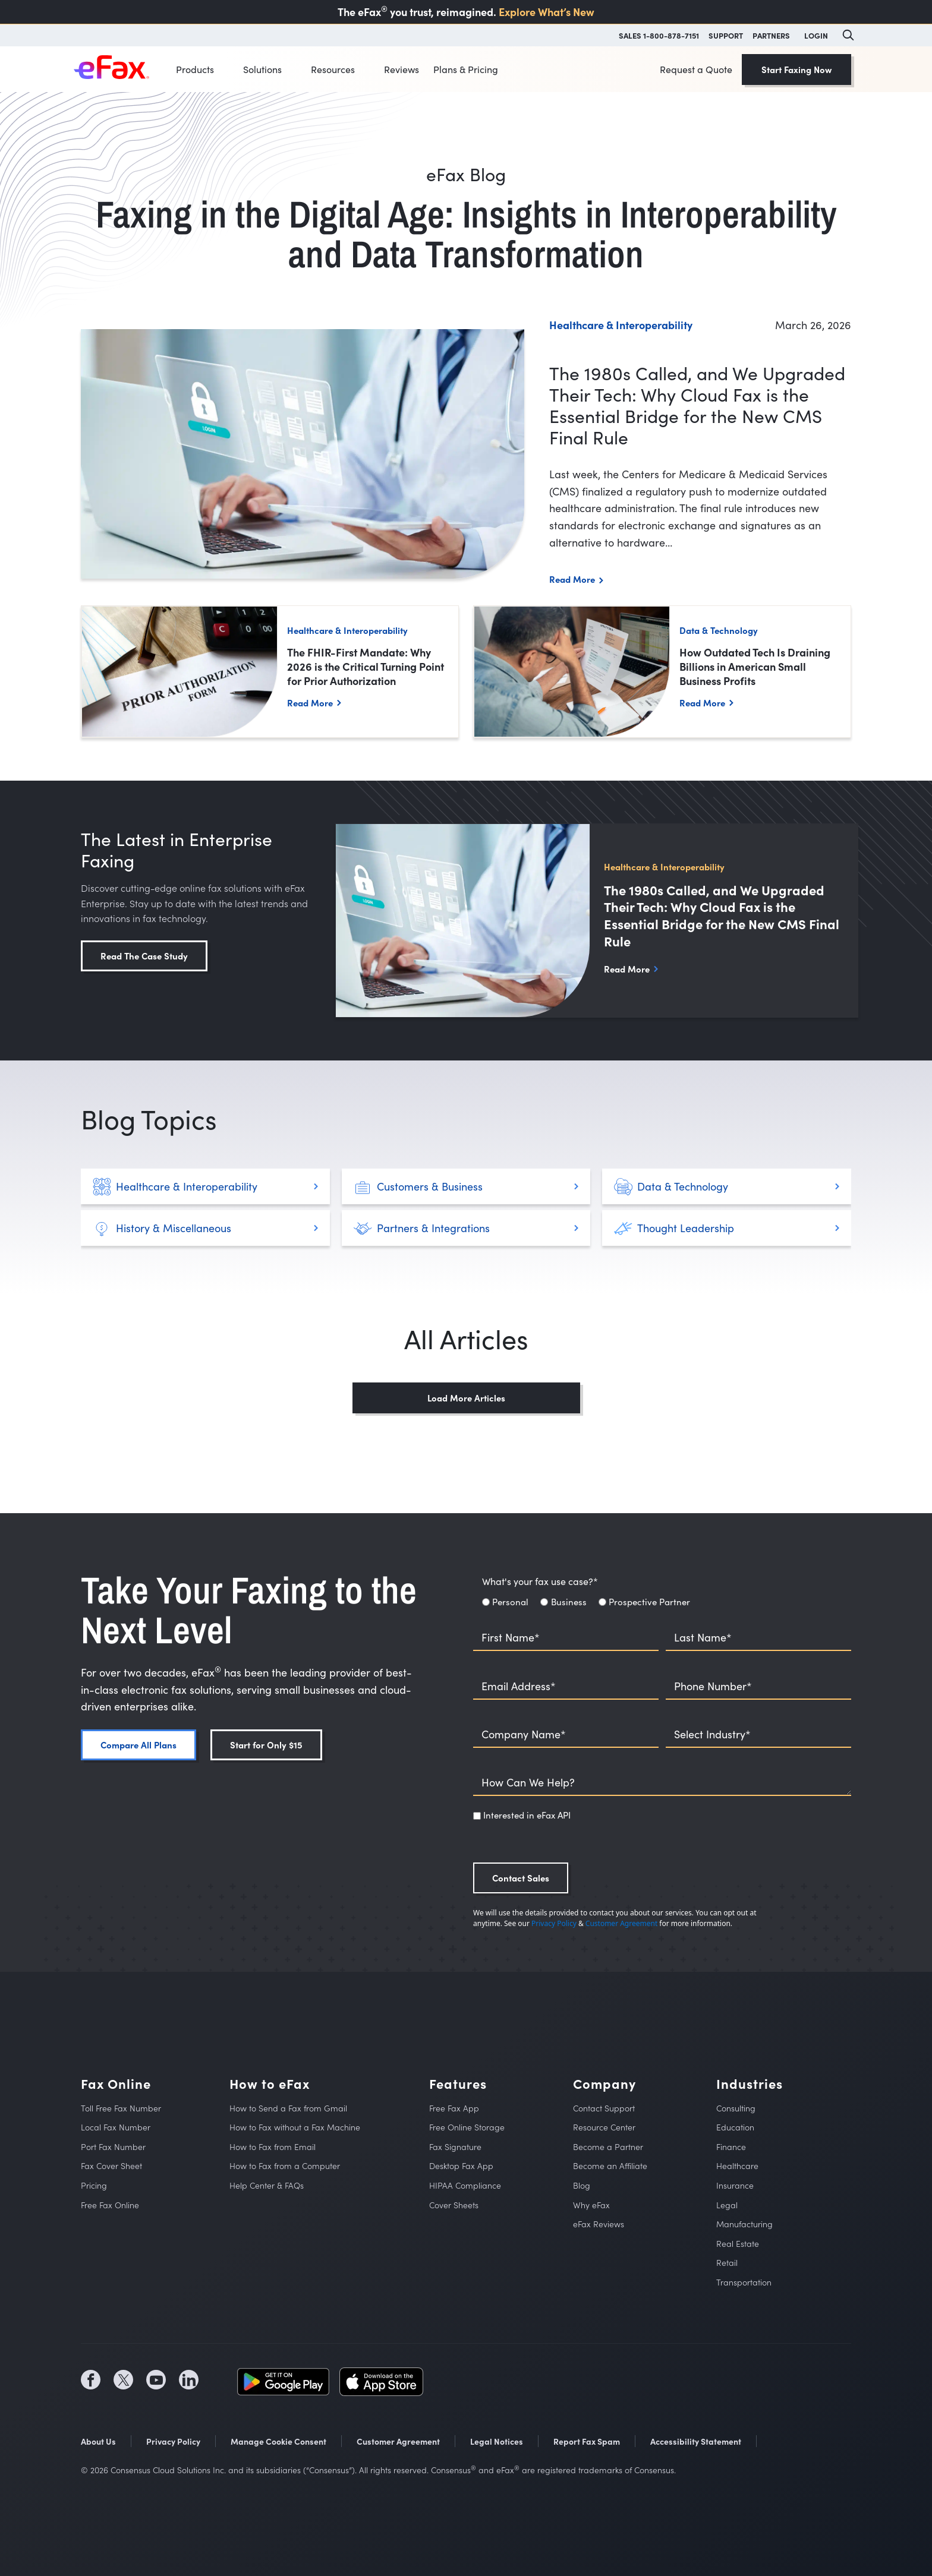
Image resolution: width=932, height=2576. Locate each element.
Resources (333, 69)
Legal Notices (496, 2441)
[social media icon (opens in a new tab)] (90, 2379)
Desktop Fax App (461, 2165)
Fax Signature (455, 2146)
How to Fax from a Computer (284, 2165)
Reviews (401, 69)
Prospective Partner (649, 1602)
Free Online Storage (467, 2127)
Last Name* (703, 1637)
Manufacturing (744, 2224)
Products (195, 69)
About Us (98, 2441)
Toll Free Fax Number (121, 2108)
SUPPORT (726, 35)
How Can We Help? (528, 1782)
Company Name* (523, 1734)
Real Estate (737, 2243)
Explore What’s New (546, 11)
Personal (510, 1602)
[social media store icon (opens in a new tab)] (282, 2379)
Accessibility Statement (695, 2441)
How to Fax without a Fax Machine (294, 2127)
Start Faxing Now (796, 69)
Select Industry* (712, 1734)
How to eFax (269, 2083)
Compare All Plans (138, 1744)
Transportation (744, 2282)
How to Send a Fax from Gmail (288, 2108)
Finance (731, 2146)
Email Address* (518, 1686)
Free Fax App (454, 2108)
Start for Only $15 (266, 1744)
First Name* (510, 1637)
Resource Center (604, 2127)
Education (735, 2127)
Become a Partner (608, 2146)
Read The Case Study (144, 955)
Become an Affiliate (610, 2165)
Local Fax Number (115, 2127)
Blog (581, 2185)
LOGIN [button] (816, 35)
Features (458, 2083)
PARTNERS (771, 35)
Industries (749, 2083)
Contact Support (604, 2108)
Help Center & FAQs (266, 2185)
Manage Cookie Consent (278, 2441)
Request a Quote (696, 69)
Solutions (262, 69)
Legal (727, 2205)
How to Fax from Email (272, 2146)
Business (569, 1602)
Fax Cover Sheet (111, 2165)
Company (604, 2083)
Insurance (735, 2185)
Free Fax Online (110, 2205)
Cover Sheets (453, 2205)
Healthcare (737, 2165)
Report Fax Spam (586, 2441)
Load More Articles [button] (466, 1397)
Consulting (735, 2108)
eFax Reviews (598, 2224)
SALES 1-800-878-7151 (659, 35)
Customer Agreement (621, 1923)
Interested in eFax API (527, 1815)
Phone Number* (713, 1686)
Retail (727, 2262)
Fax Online (116, 2083)
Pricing (94, 2185)
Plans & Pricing (465, 69)
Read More (572, 579)
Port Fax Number (113, 2146)
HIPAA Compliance (465, 2185)
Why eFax (591, 2205)
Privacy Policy (554, 1923)
